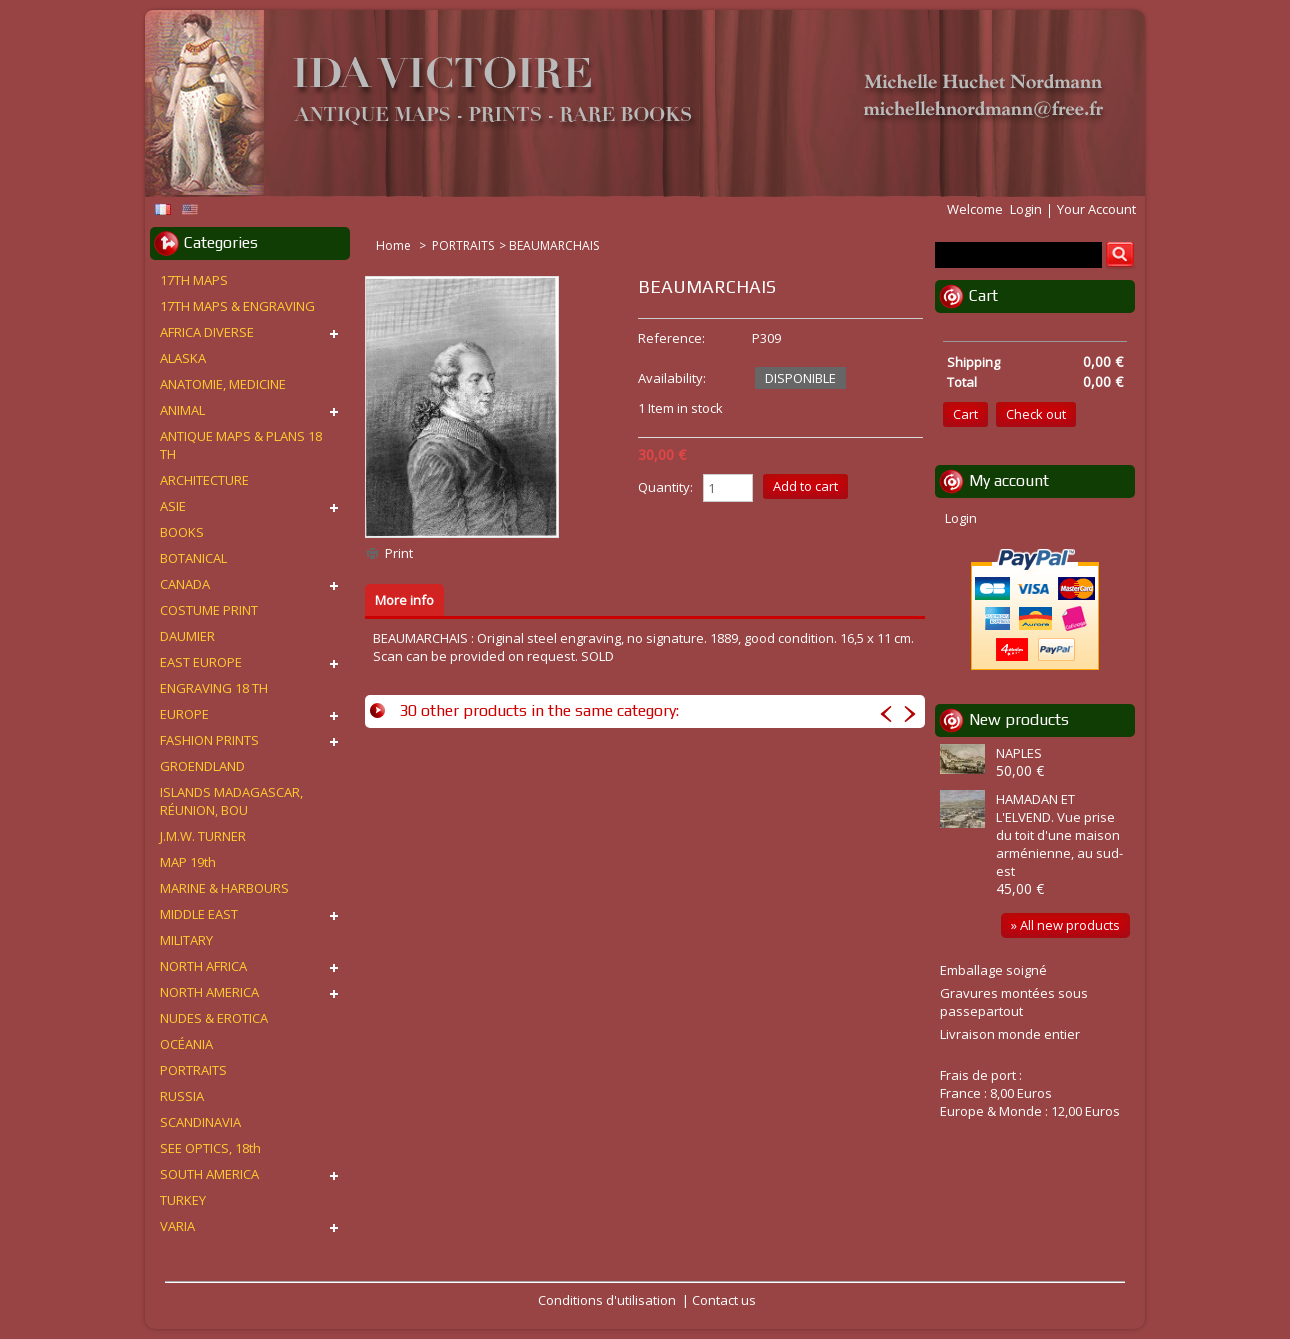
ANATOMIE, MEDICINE (223, 384)
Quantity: (665, 487)
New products (1019, 719)
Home (395, 245)
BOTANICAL (193, 558)
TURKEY (183, 1200)
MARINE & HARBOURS (224, 888)
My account (1009, 480)
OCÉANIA (186, 1044)
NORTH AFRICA (203, 966)
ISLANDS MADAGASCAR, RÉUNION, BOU (231, 801)
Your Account (1096, 209)
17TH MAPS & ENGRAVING (237, 306)
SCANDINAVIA (200, 1122)
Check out (1036, 414)
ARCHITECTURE (204, 480)
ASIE (173, 506)
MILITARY (186, 940)
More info (404, 600)
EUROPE (184, 714)
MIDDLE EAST (199, 914)
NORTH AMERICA (209, 992)
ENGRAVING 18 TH (214, 688)
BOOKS (182, 532)
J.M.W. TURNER (203, 836)
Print (399, 553)
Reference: (671, 338)
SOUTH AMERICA (209, 1174)
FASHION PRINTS (209, 740)
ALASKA (183, 358)
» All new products (1065, 925)
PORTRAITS (463, 245)
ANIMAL (182, 410)
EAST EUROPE (201, 662)
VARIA (177, 1226)
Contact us (724, 1300)
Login (1026, 209)
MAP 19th (188, 862)
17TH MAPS (194, 280)
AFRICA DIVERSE (207, 332)
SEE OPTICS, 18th (210, 1148)
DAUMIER (187, 636)
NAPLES (1019, 753)
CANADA (185, 584)
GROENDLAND (202, 766)
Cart (983, 295)
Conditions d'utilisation (607, 1300)
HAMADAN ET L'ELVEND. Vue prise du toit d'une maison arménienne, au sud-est (1059, 835)
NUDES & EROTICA (214, 1018)
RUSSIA (182, 1096)
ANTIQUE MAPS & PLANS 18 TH (241, 445)
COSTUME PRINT (209, 610)
